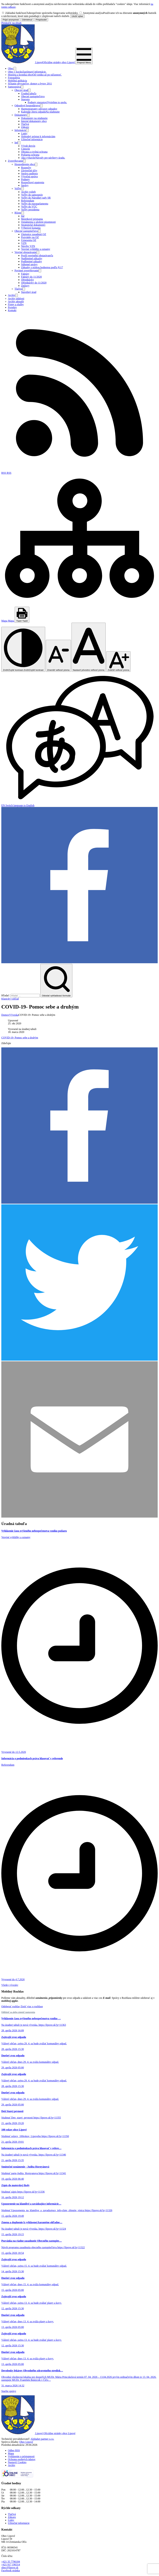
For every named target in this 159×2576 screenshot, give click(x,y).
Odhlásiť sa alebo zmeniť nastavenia (18, 2012)
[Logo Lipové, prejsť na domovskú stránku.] (38, 62)
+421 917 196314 (10, 2564)
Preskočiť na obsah (11, 22)
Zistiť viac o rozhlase (31, 2006)
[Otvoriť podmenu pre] (15, 68)
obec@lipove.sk (9, 2567)
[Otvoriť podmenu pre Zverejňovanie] (24, 161)
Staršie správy (8, 2391)
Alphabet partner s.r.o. (42, 2439)
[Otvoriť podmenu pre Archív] (16, 295)
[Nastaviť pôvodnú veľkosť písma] (89, 647)
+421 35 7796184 (10, 2561)
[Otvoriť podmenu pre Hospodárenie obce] (36, 164)
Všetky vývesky (9, 1985)
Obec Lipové (26, 2441)
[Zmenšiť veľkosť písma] (58, 656)
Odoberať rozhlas (10, 2006)
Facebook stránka (10, 2570)
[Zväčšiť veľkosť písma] (118, 661)
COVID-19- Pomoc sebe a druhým (19, 1037)
